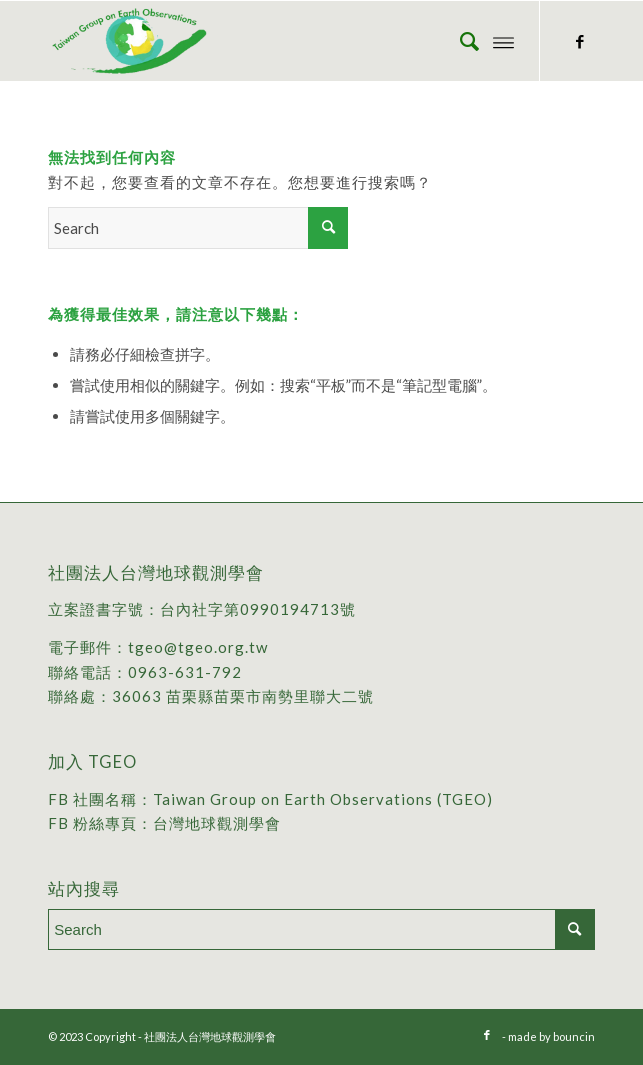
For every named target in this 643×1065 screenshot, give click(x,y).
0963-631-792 (185, 672)
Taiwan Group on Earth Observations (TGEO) (323, 799)
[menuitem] (459, 41)
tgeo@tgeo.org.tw (198, 647)
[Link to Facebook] (580, 41)
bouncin (574, 1036)
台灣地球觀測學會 (217, 823)
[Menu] (503, 41)
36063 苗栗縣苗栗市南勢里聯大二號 (243, 696)
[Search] (459, 41)
